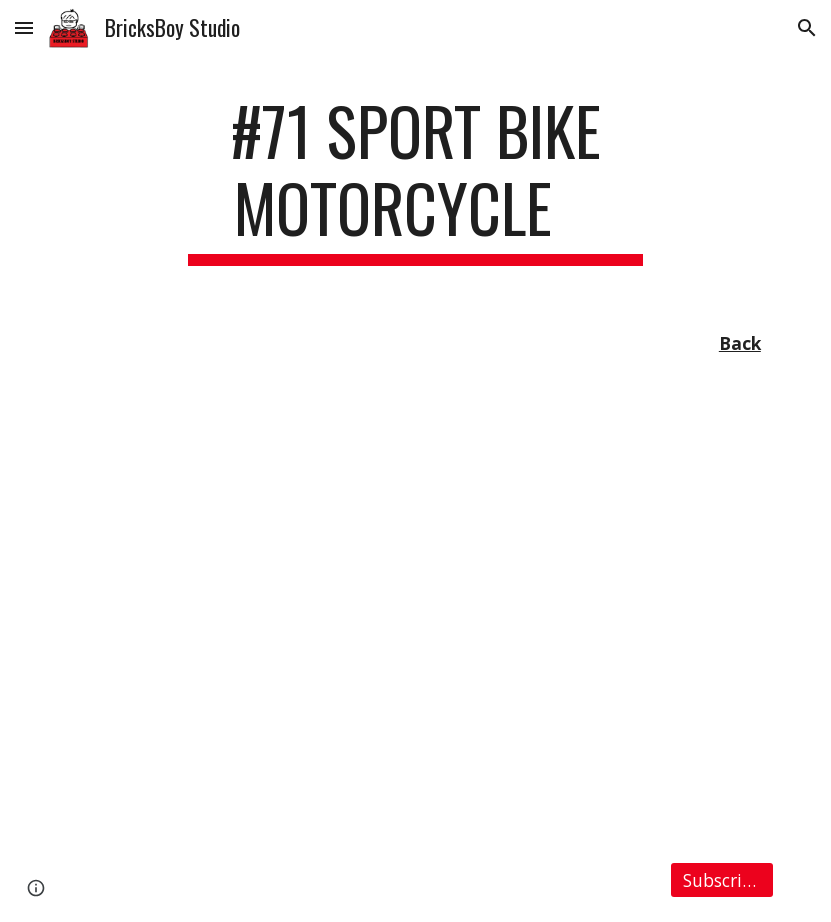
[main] (416, 179)
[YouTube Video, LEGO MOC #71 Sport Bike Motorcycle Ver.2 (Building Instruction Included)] (415, 613)
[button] (24, 27)
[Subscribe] (722, 879)
